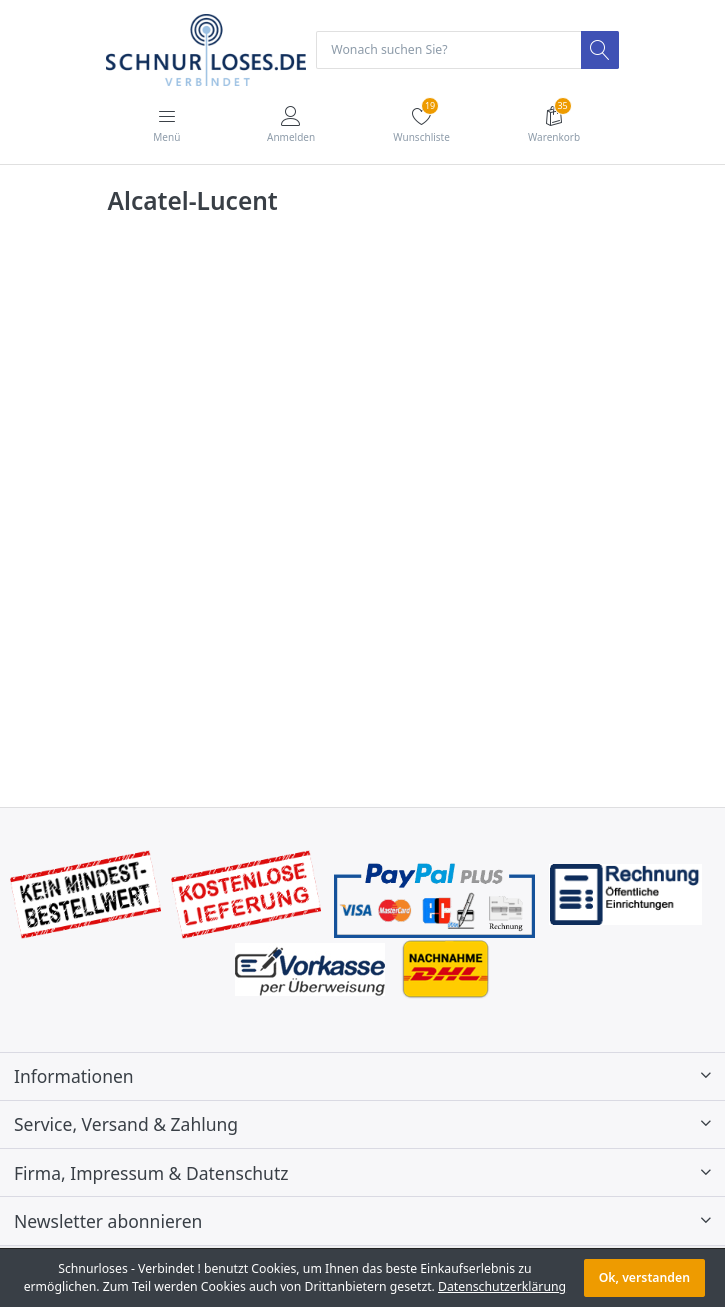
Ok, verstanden (644, 1277)
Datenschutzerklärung (502, 1286)
